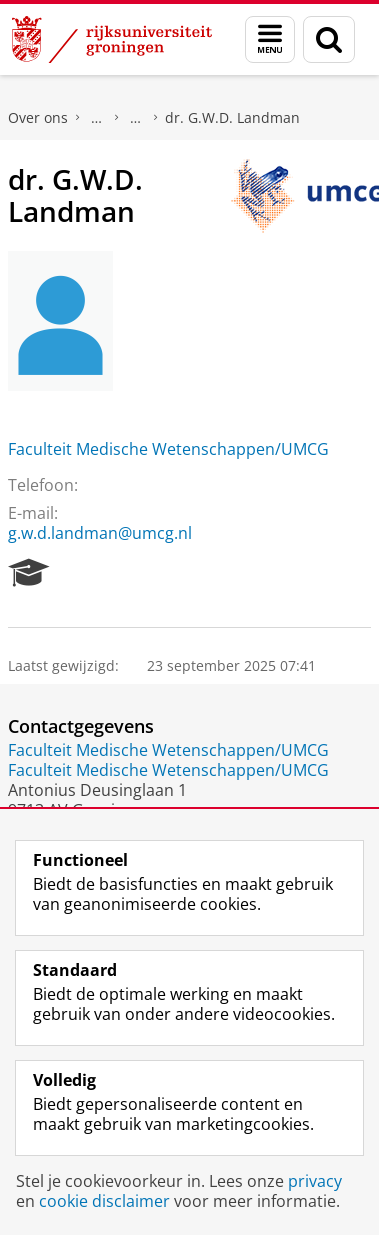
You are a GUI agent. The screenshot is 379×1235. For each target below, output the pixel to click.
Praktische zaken (97, 118)
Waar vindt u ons (136, 118)
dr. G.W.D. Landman (232, 117)
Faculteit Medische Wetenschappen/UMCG (168, 449)
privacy (315, 1181)
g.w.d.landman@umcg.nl (100, 533)
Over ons (38, 117)
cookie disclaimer (104, 1201)
